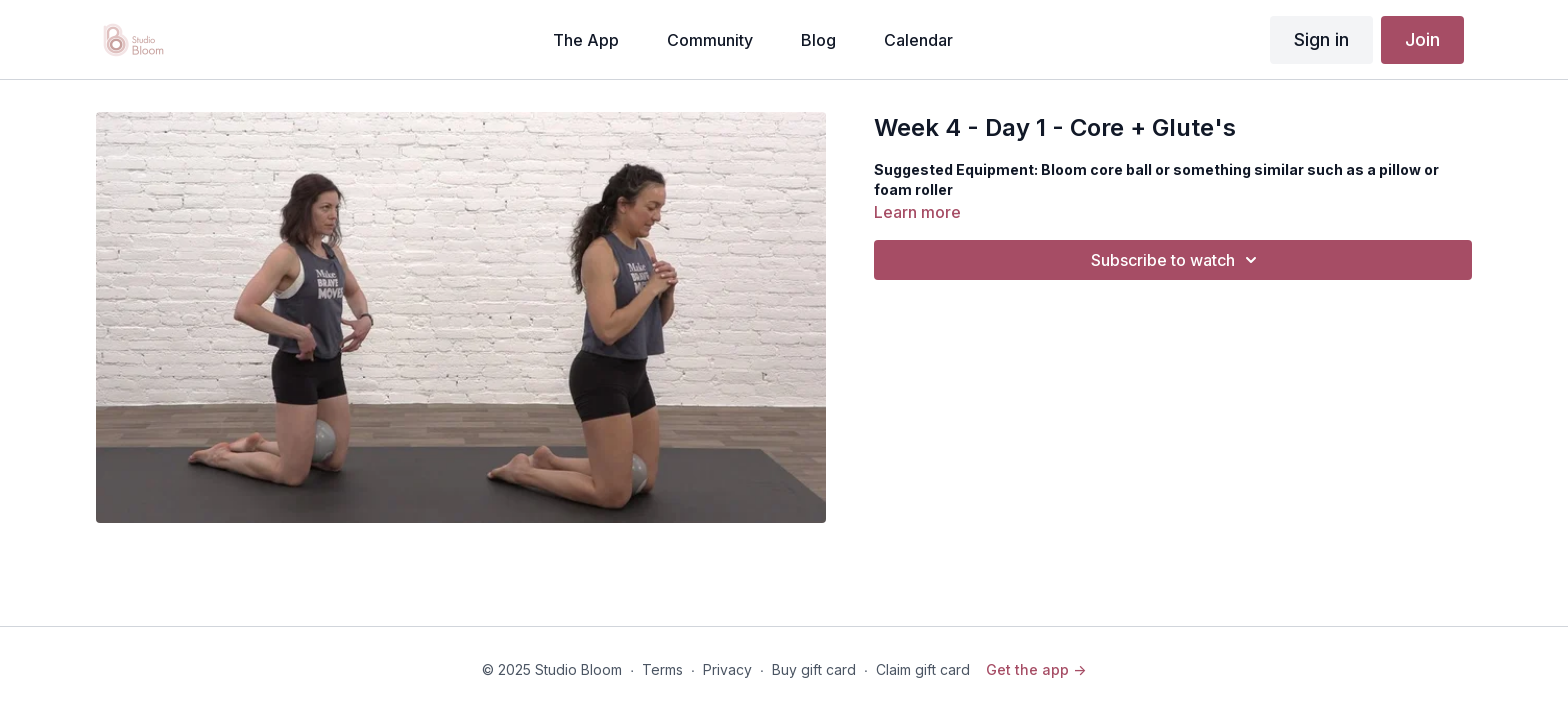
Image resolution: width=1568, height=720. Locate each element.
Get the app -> (1036, 669)
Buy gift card (814, 669)
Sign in (1321, 39)
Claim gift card (923, 669)
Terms (662, 669)
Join (1422, 39)
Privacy (727, 669)
